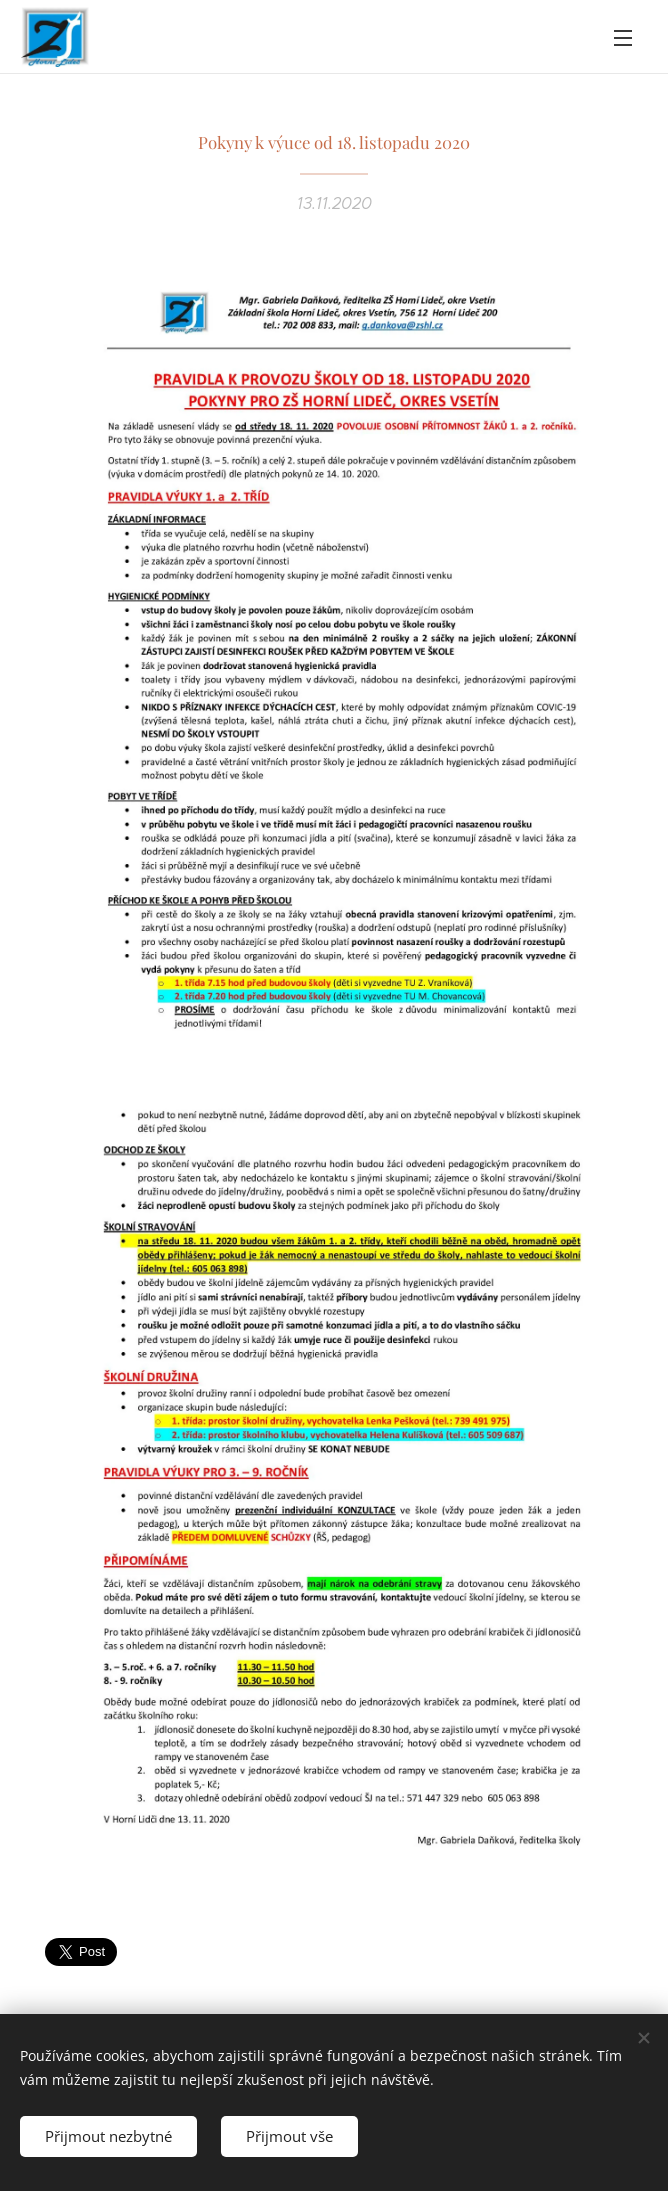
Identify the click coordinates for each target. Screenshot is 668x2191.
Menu (623, 38)
